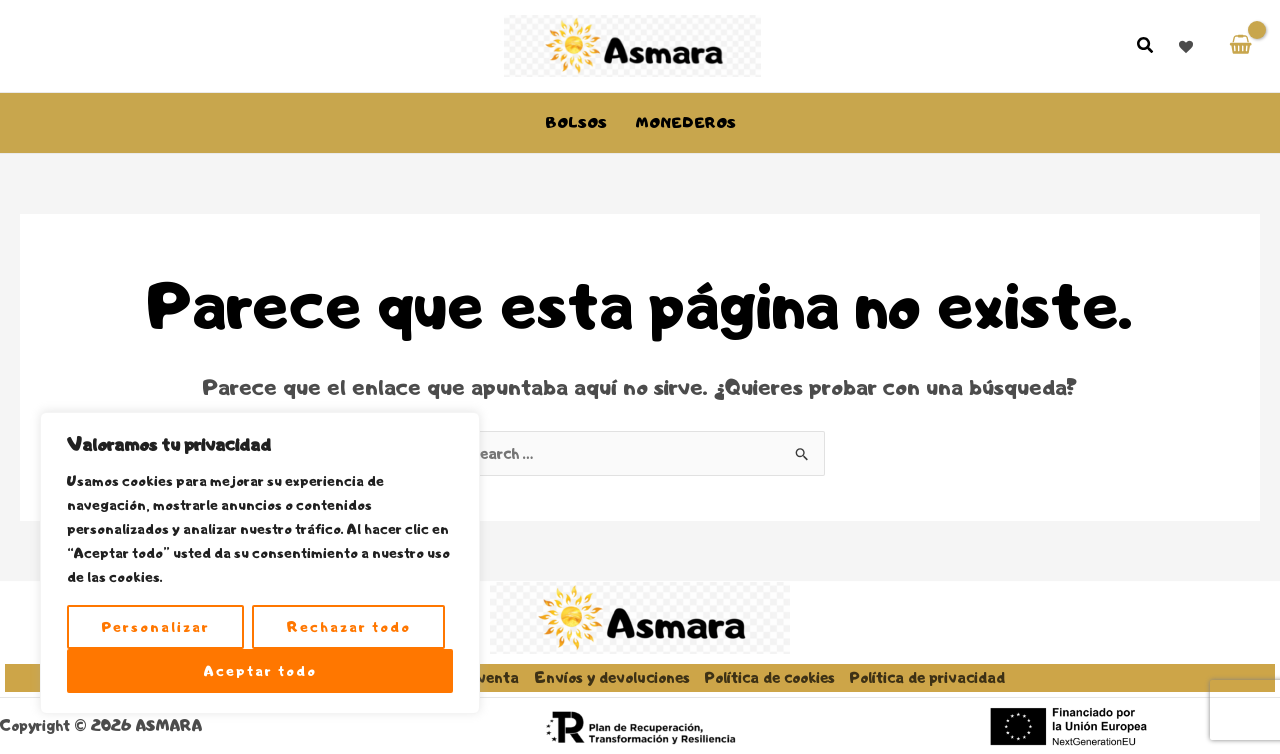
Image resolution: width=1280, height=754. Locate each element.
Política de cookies (770, 677)
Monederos (685, 123)
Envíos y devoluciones (612, 677)
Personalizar (156, 627)
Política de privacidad (927, 677)
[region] (260, 563)
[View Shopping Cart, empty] (1240, 45)
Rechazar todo (349, 627)
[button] (1146, 47)
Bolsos (576, 123)
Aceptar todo (260, 671)
